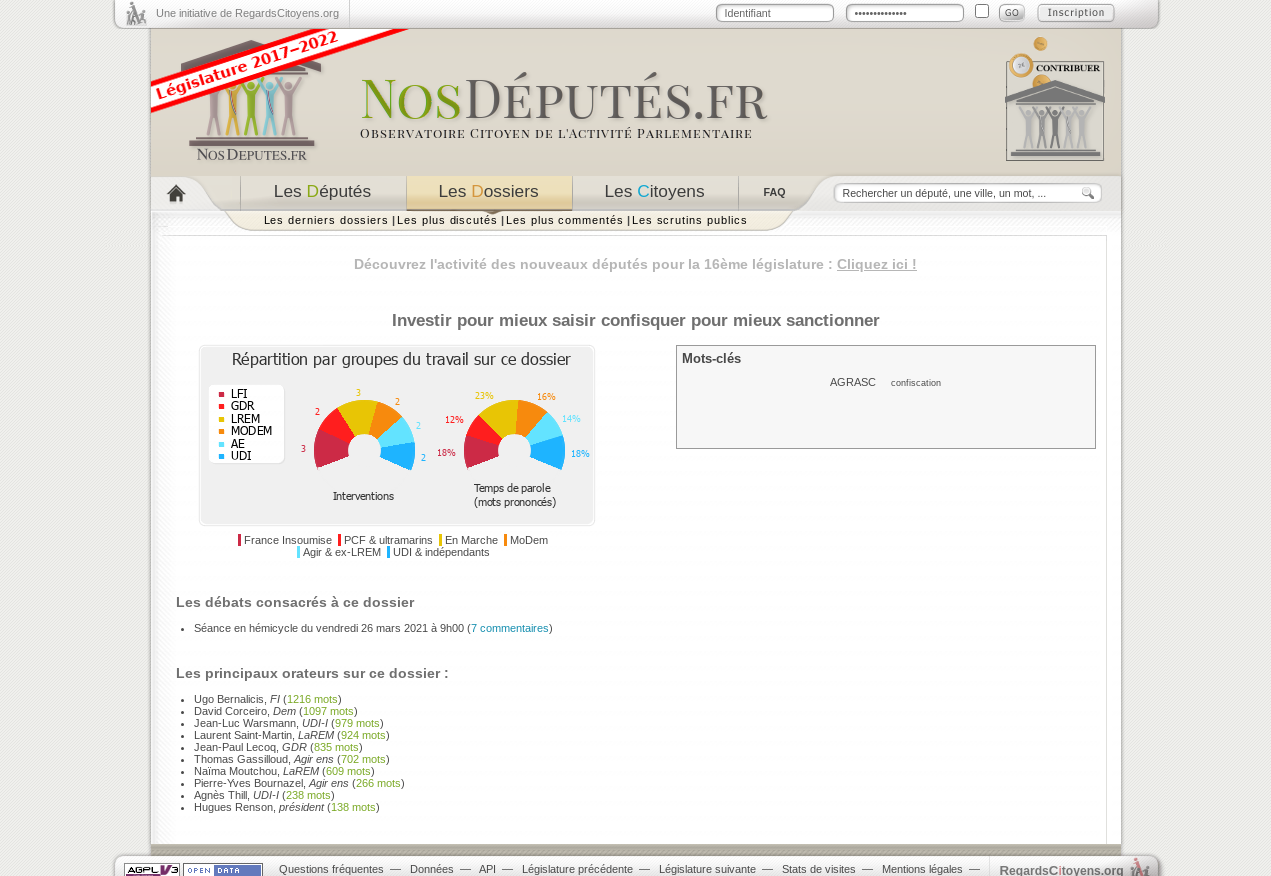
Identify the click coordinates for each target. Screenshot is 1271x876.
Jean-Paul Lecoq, (250, 747)
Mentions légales (922, 869)
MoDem (529, 540)
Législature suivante (707, 869)
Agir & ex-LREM (342, 552)
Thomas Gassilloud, (264, 759)
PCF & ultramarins (388, 540)
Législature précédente (577, 869)
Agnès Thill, (236, 795)
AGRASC (853, 382)
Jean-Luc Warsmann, (261, 723)
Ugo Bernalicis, (237, 699)
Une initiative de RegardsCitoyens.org (247, 13)
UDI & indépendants (441, 552)
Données (432, 869)
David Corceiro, (245, 711)
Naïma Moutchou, (256, 771)
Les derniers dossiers (327, 220)
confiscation (916, 383)
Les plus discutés (447, 220)
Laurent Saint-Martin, (264, 735)
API (487, 869)
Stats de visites (819, 869)
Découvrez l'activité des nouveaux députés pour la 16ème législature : (635, 264)
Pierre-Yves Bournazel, (271, 783)
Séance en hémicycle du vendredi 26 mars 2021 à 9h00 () (373, 628)
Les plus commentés (565, 220)
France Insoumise (288, 540)
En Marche (471, 540)
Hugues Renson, (259, 807)
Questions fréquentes (331, 869)
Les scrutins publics (690, 220)
